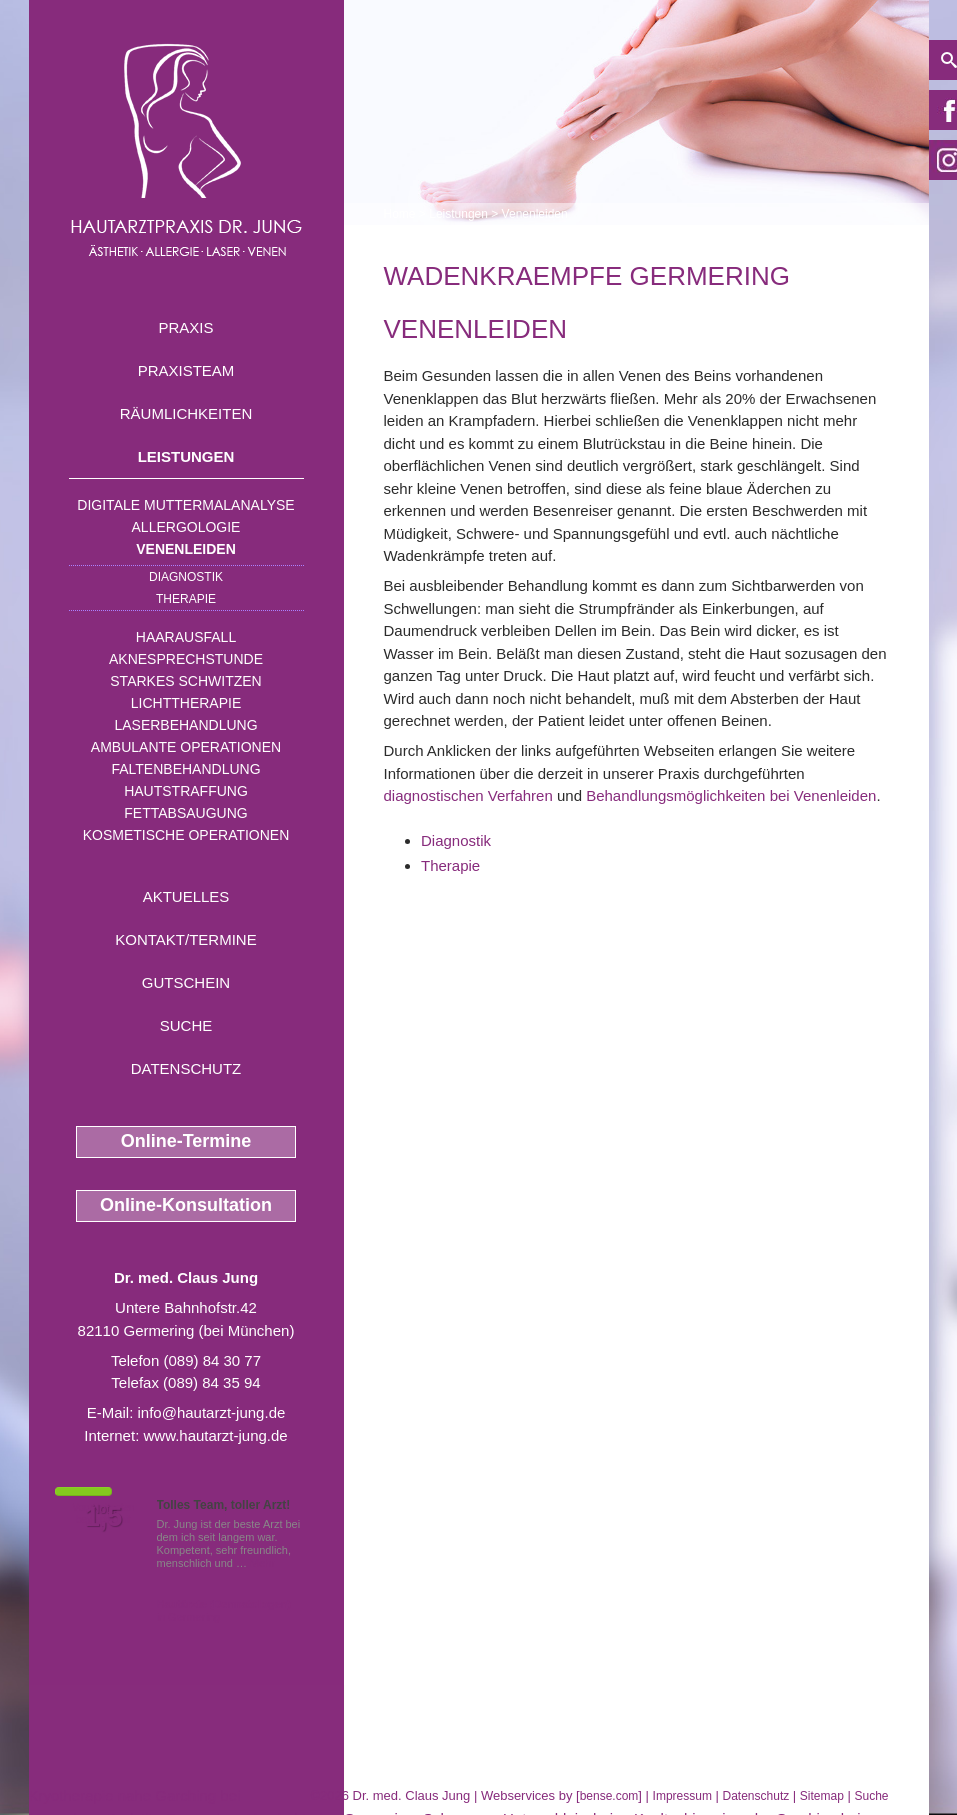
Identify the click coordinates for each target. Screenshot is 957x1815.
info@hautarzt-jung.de (212, 1412)
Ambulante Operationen (186, 747)
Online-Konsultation (186, 1205)
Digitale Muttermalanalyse (185, 505)
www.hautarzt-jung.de (215, 1435)
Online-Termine (186, 1141)
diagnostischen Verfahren (468, 795)
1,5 (104, 1517)
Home (400, 214)
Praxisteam (186, 370)
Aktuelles (186, 896)
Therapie (186, 599)
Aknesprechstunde (186, 659)
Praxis (185, 327)
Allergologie (186, 527)
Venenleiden (186, 549)
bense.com (609, 1796)
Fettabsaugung (185, 813)
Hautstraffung (186, 791)
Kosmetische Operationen (186, 835)
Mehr (262, 1563)
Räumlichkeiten (186, 413)
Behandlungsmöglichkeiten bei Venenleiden (731, 795)
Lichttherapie (186, 703)
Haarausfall (186, 637)
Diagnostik (186, 577)
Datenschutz (186, 1068)
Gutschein (186, 982)
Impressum (682, 1796)
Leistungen (186, 456)
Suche (186, 1025)
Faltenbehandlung (185, 769)
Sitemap (822, 1796)
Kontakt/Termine (185, 939)
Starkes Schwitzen (185, 681)
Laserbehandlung (185, 725)
